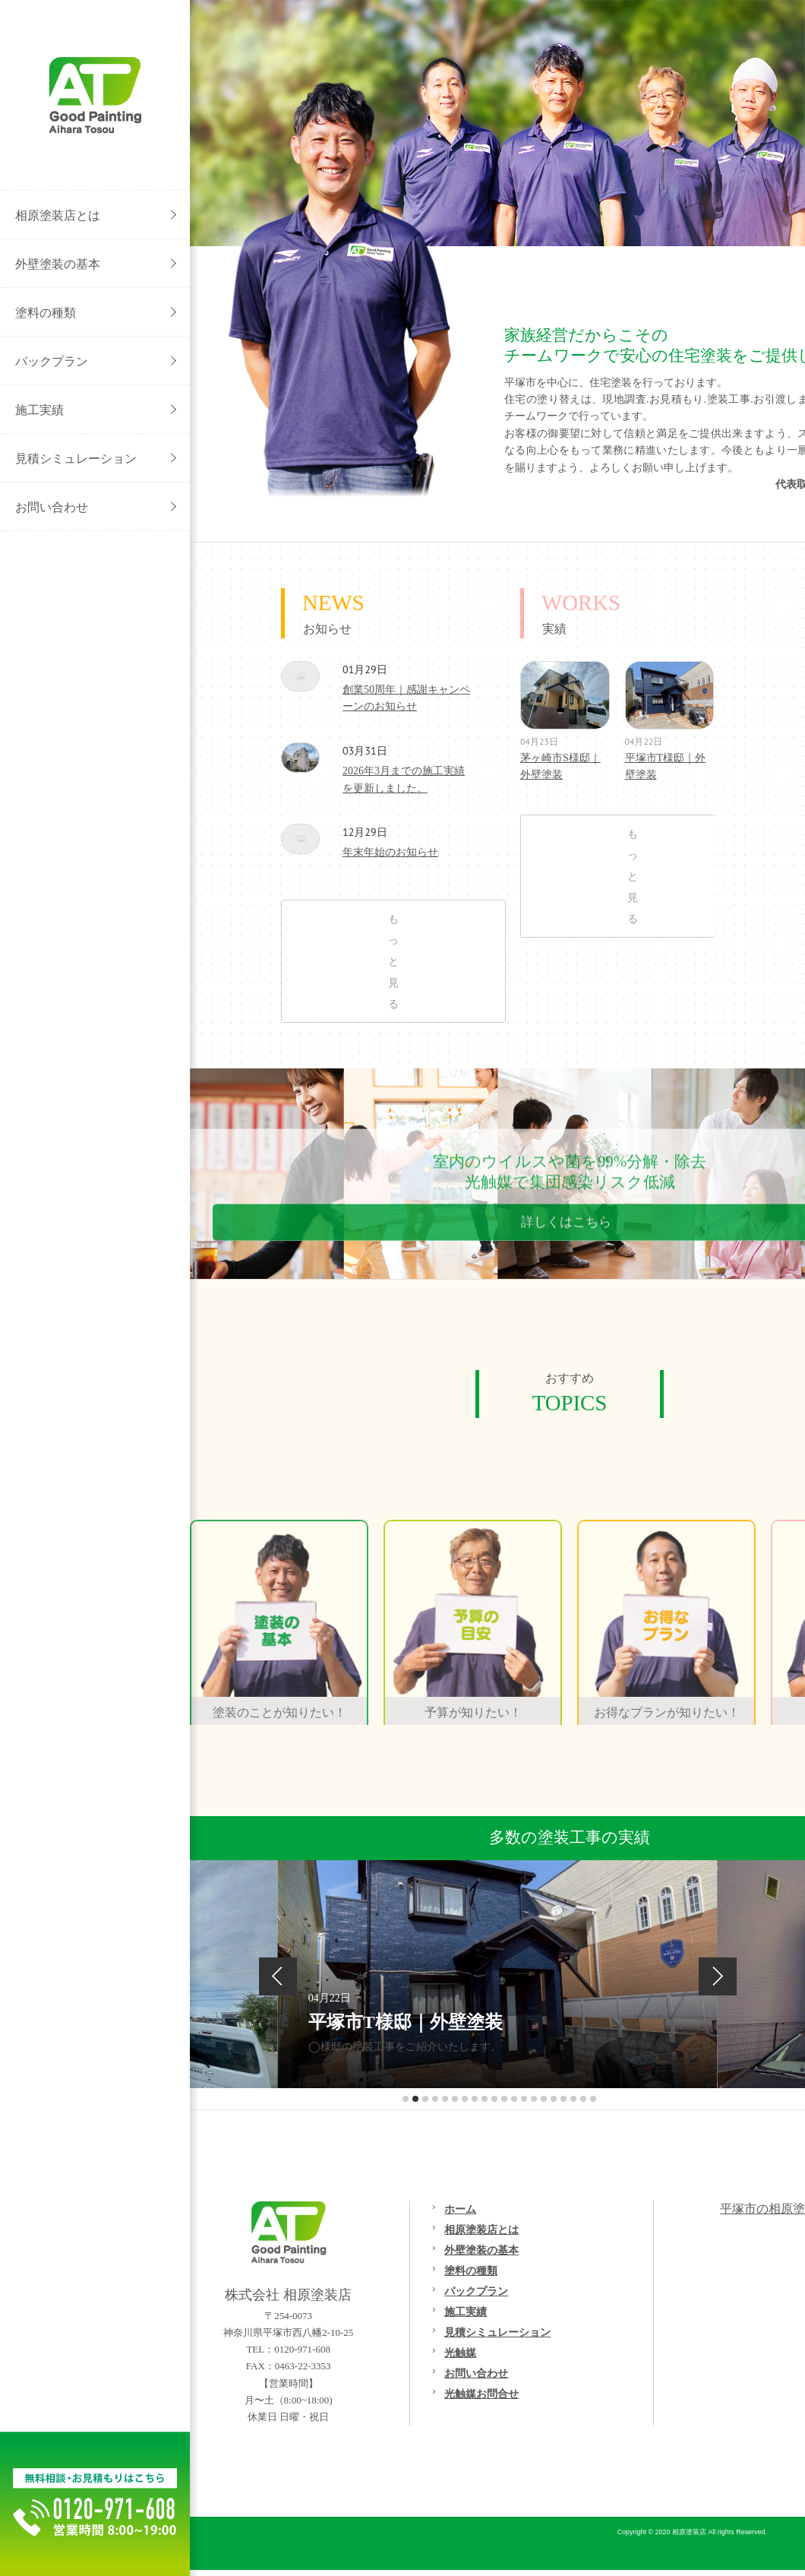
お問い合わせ (476, 2373)
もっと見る (393, 961)
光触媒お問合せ (481, 2394)
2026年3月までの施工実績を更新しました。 (300, 757)
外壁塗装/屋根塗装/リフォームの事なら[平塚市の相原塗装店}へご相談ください (95, 95)
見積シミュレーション (497, 2332)
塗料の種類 (470, 2270)
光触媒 (460, 2353)
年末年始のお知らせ (300, 839)
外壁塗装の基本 (481, 2250)
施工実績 (465, 2311)
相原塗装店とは (481, 2229)
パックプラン (476, 2291)
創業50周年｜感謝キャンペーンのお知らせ (300, 676)
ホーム (460, 2209)
